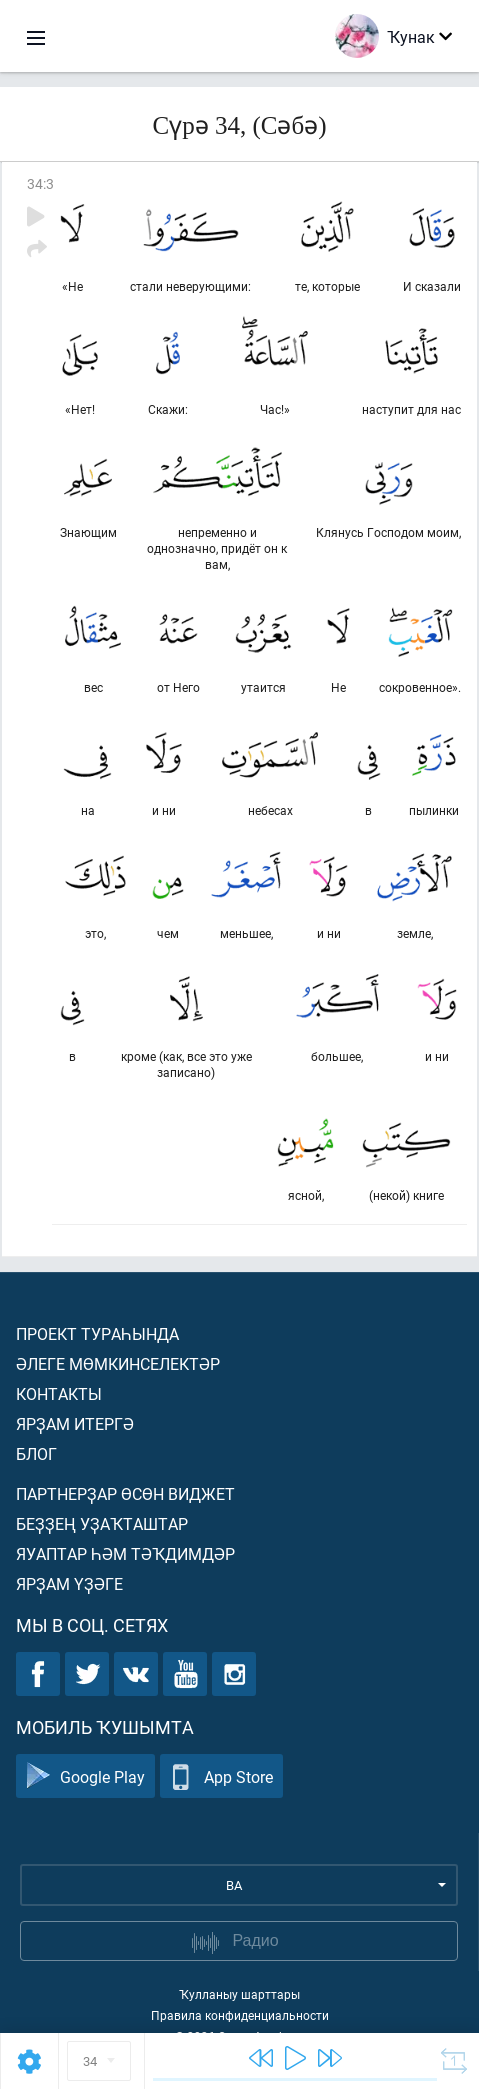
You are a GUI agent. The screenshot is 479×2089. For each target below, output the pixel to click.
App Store (221, 1776)
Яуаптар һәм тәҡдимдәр (125, 1553)
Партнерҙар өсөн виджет (125, 1493)
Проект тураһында (97, 1333)
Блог (36, 1453)
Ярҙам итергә (75, 1423)
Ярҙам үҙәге (69, 1583)
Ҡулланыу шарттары (239, 1994)
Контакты (59, 1393)
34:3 (40, 183)
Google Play (85, 1776)
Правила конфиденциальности (240, 2015)
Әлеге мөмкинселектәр (118, 1363)
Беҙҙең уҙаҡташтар (102, 1523)
